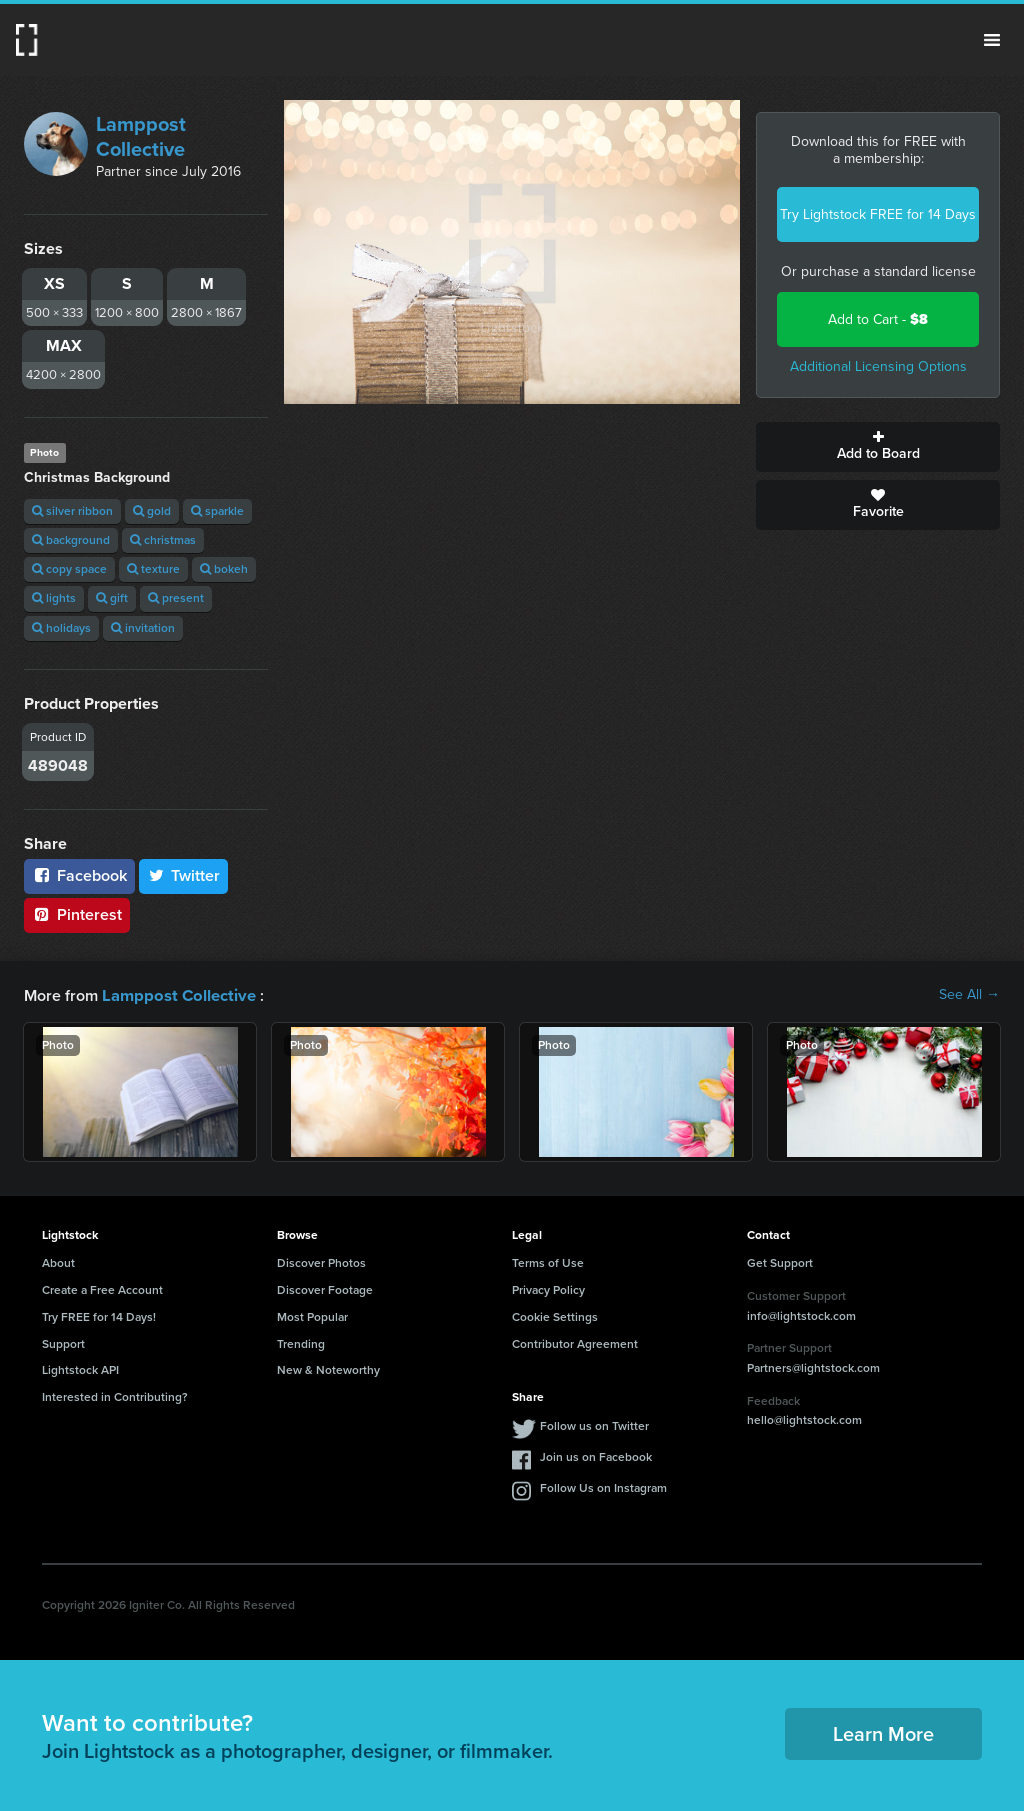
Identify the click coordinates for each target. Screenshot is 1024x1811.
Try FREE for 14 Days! (99, 1316)
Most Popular (312, 1316)
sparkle (217, 511)
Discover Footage (325, 1289)
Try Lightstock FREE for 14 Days (878, 214)
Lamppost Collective (141, 136)
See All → (969, 995)
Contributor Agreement (575, 1343)
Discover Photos (321, 1262)
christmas (163, 540)
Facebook (79, 875)
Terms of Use (548, 1262)
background (71, 540)
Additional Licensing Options (878, 366)
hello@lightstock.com (804, 1419)
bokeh (224, 569)
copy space (69, 569)
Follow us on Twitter (594, 1425)
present (176, 598)
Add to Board (878, 447)
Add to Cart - (878, 319)
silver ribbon (72, 511)
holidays (61, 628)
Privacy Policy (548, 1289)
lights (54, 598)
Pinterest (77, 914)
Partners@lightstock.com (813, 1367)
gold (152, 511)
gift (112, 598)
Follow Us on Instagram (603, 1487)
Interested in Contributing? (115, 1396)
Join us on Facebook (596, 1456)
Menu (992, 40)
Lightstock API (80, 1369)
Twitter (184, 875)
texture (153, 569)
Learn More (883, 1733)
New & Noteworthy (328, 1369)
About (58, 1262)
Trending (301, 1343)
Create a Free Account (102, 1289)
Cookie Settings (555, 1316)
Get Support (780, 1262)
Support (63, 1343)
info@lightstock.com (801, 1315)
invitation (143, 628)
